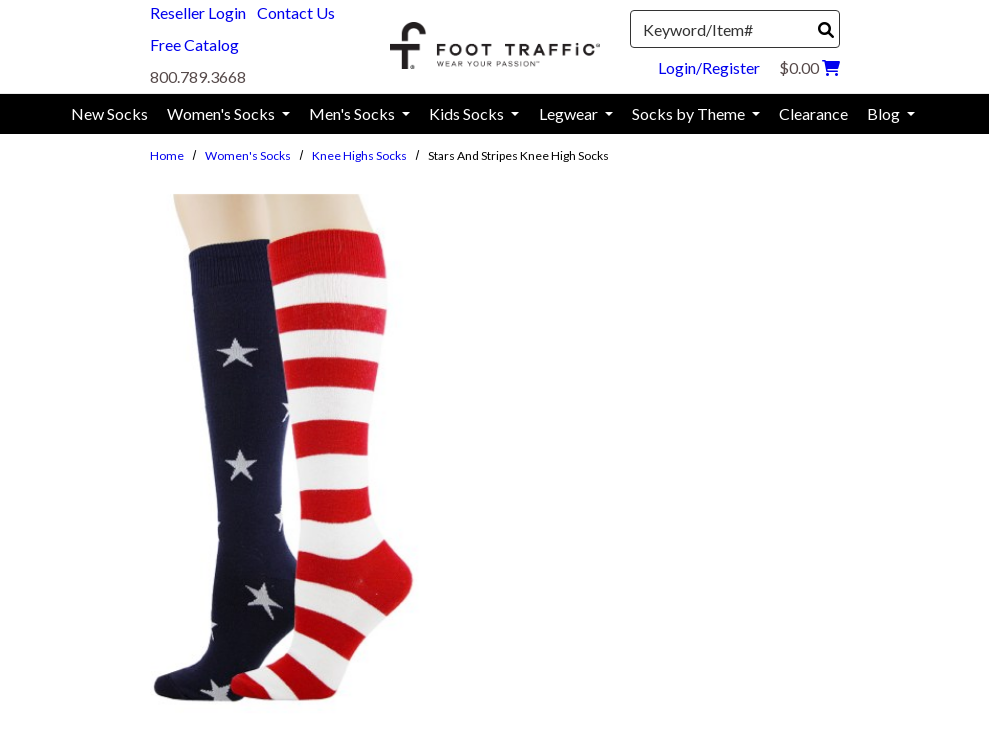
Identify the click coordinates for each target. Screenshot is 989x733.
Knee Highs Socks (359, 155)
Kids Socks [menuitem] (468, 113)
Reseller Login (198, 12)
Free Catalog (194, 44)
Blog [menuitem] (885, 113)
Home (167, 155)
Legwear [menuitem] (570, 113)
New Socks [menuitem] (109, 113)
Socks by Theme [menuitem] (690, 113)
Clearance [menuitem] (813, 113)
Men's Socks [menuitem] (353, 113)
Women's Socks (248, 155)
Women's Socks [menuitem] (222, 113)
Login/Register (709, 67)
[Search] (826, 30)
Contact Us (296, 12)
